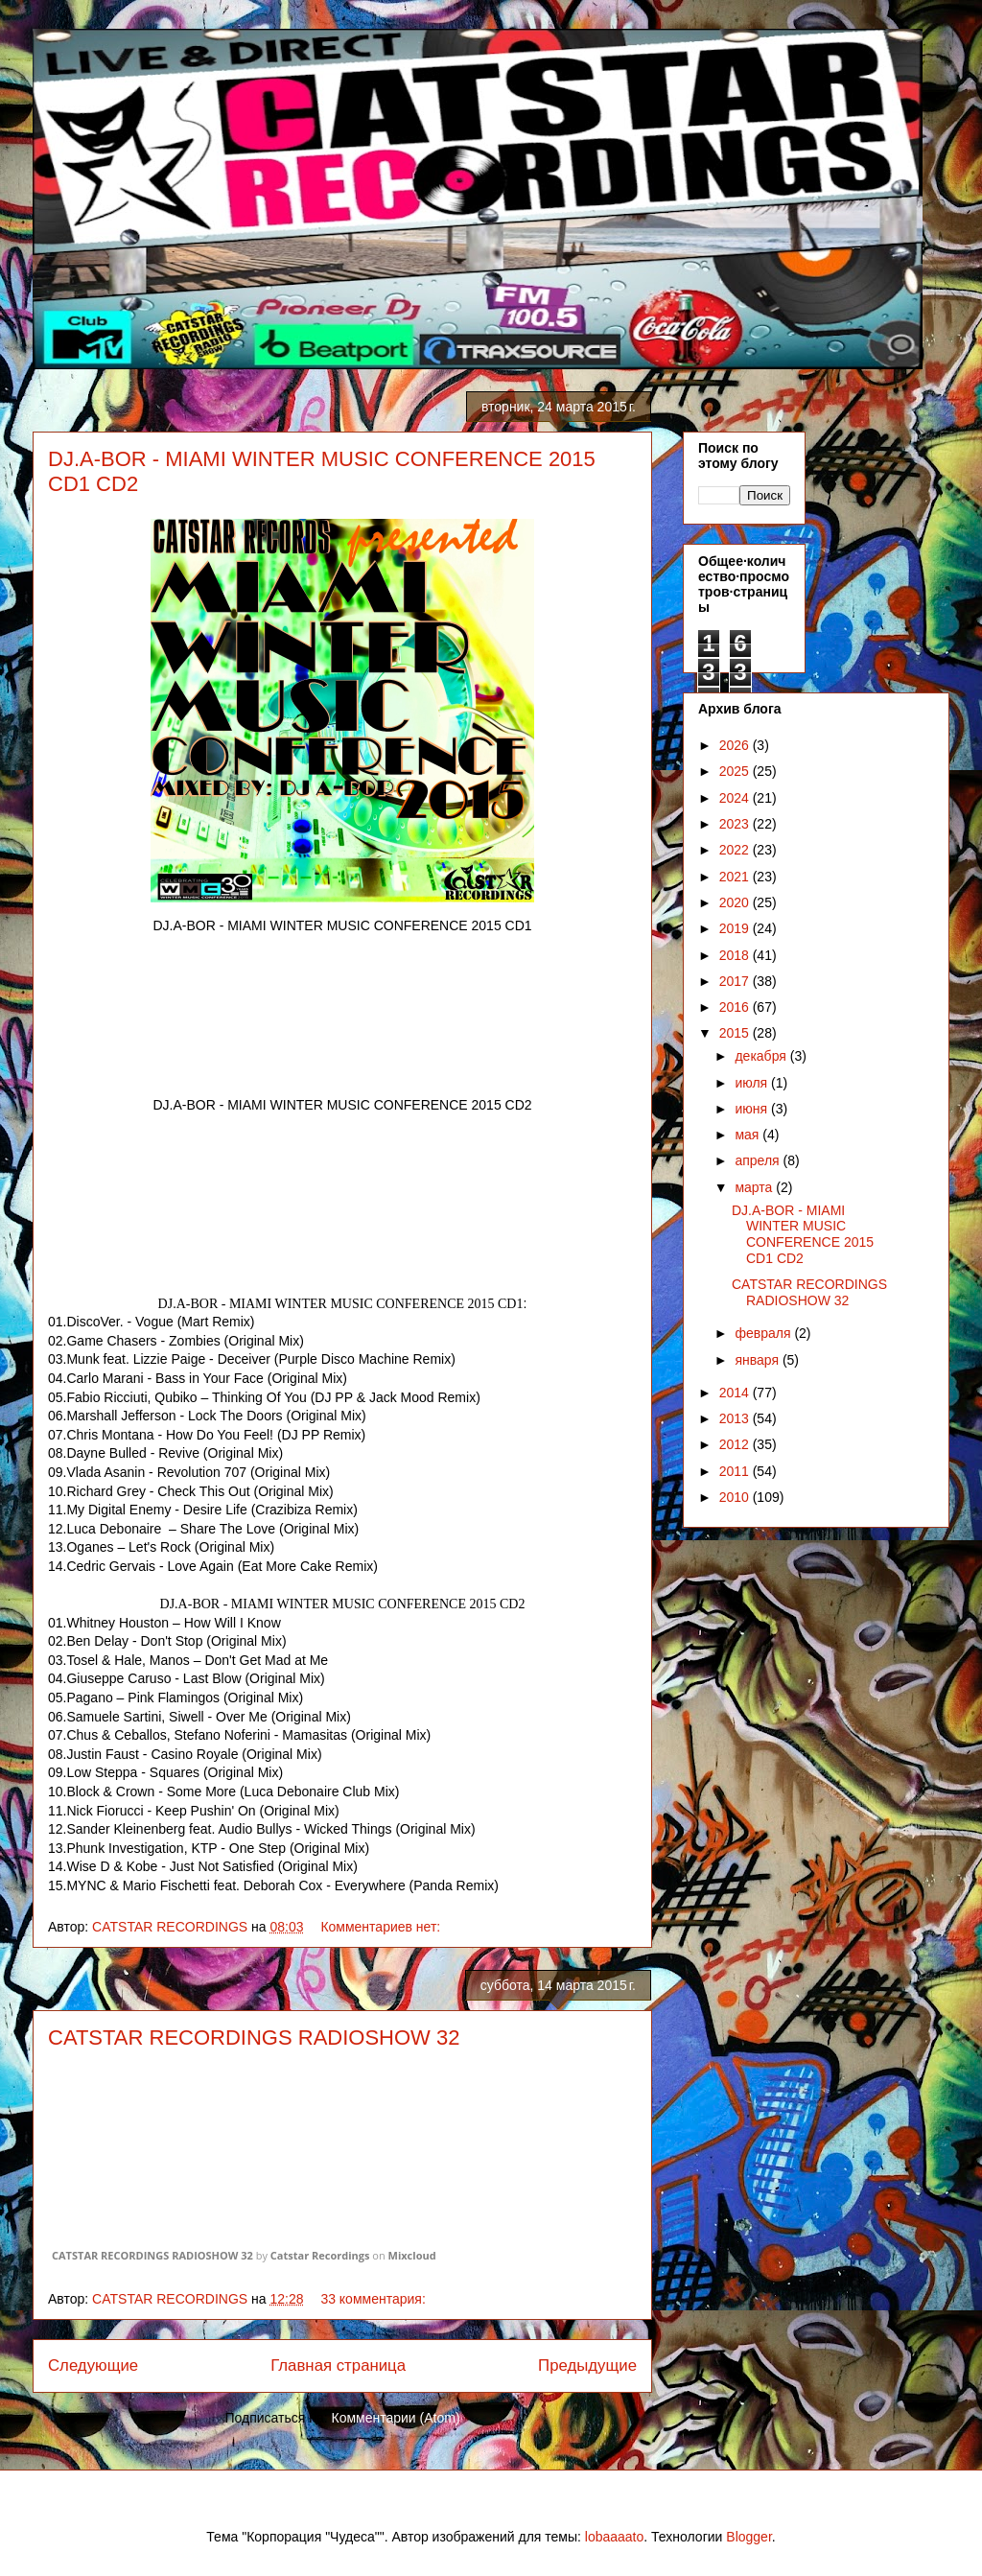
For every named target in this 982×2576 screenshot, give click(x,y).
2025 (736, 771)
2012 (736, 1444)
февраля (764, 1333)
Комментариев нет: (382, 1926)
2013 (736, 1418)
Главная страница (338, 2365)
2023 (736, 823)
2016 (736, 1007)
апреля (759, 1160)
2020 (736, 902)
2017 (736, 981)
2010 (736, 1497)
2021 (736, 876)
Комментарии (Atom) (396, 2417)
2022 (736, 849)
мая (748, 1134)
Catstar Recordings (320, 2255)
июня (753, 1108)
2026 (736, 745)
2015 (736, 1033)
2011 (736, 1471)
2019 (736, 928)
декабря (762, 1056)
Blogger (748, 2536)
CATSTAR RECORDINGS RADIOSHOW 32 (253, 2037)
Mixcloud (412, 2255)
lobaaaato (614, 2536)
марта (755, 1187)
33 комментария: (374, 2299)
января (758, 1360)
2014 (736, 1392)
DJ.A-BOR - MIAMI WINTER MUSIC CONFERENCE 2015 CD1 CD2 (803, 1234)
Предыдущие (587, 2365)
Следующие (93, 2365)
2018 (736, 955)
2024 (736, 798)
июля (753, 1082)
